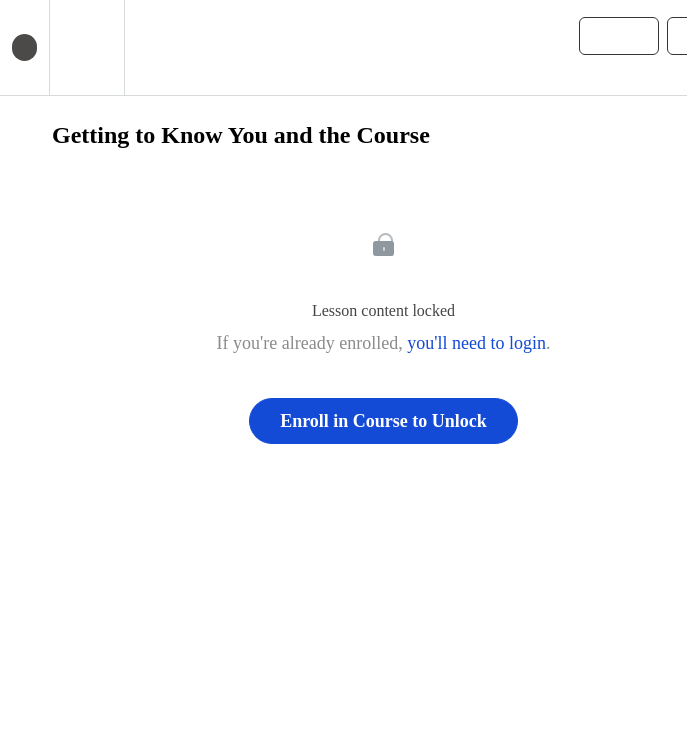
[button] (149, 47)
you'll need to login (476, 343)
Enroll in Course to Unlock (383, 421)
